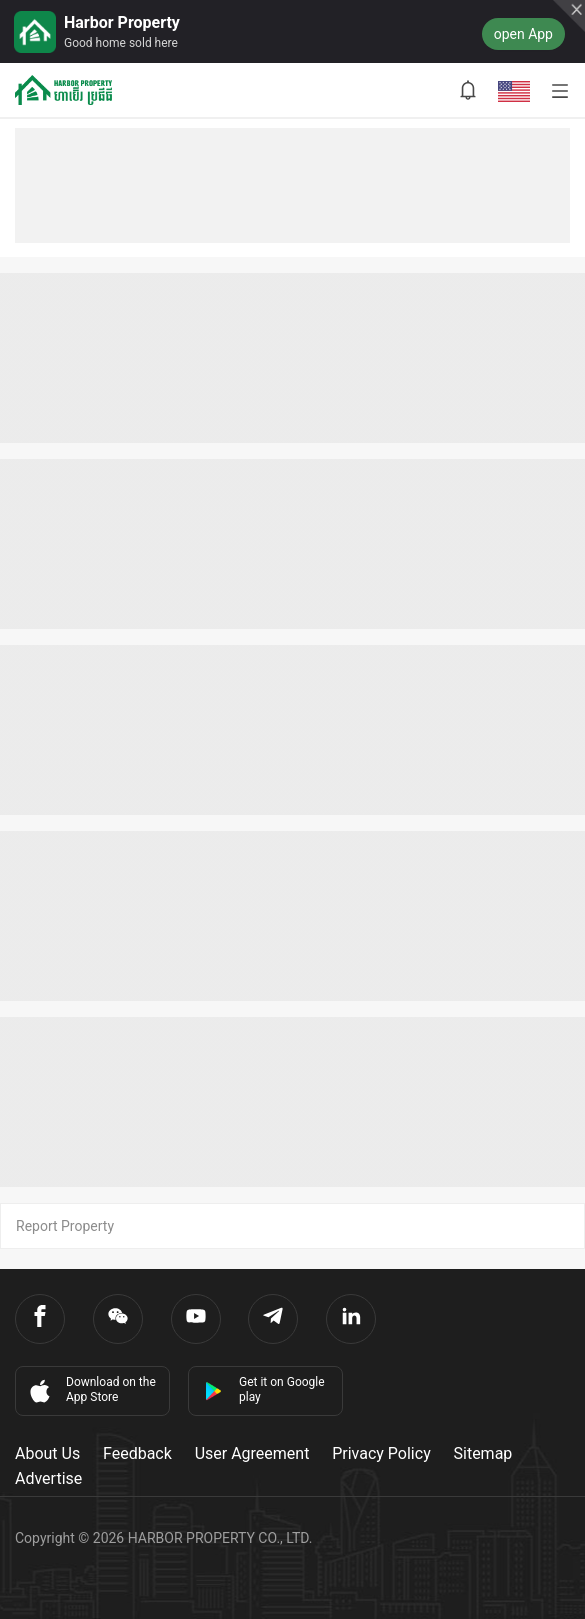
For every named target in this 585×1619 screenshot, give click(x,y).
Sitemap (483, 1453)
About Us (47, 1453)
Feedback (137, 1453)
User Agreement (252, 1453)
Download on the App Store (91, 1390)
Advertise (48, 1478)
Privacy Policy (381, 1453)
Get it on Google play (264, 1389)
